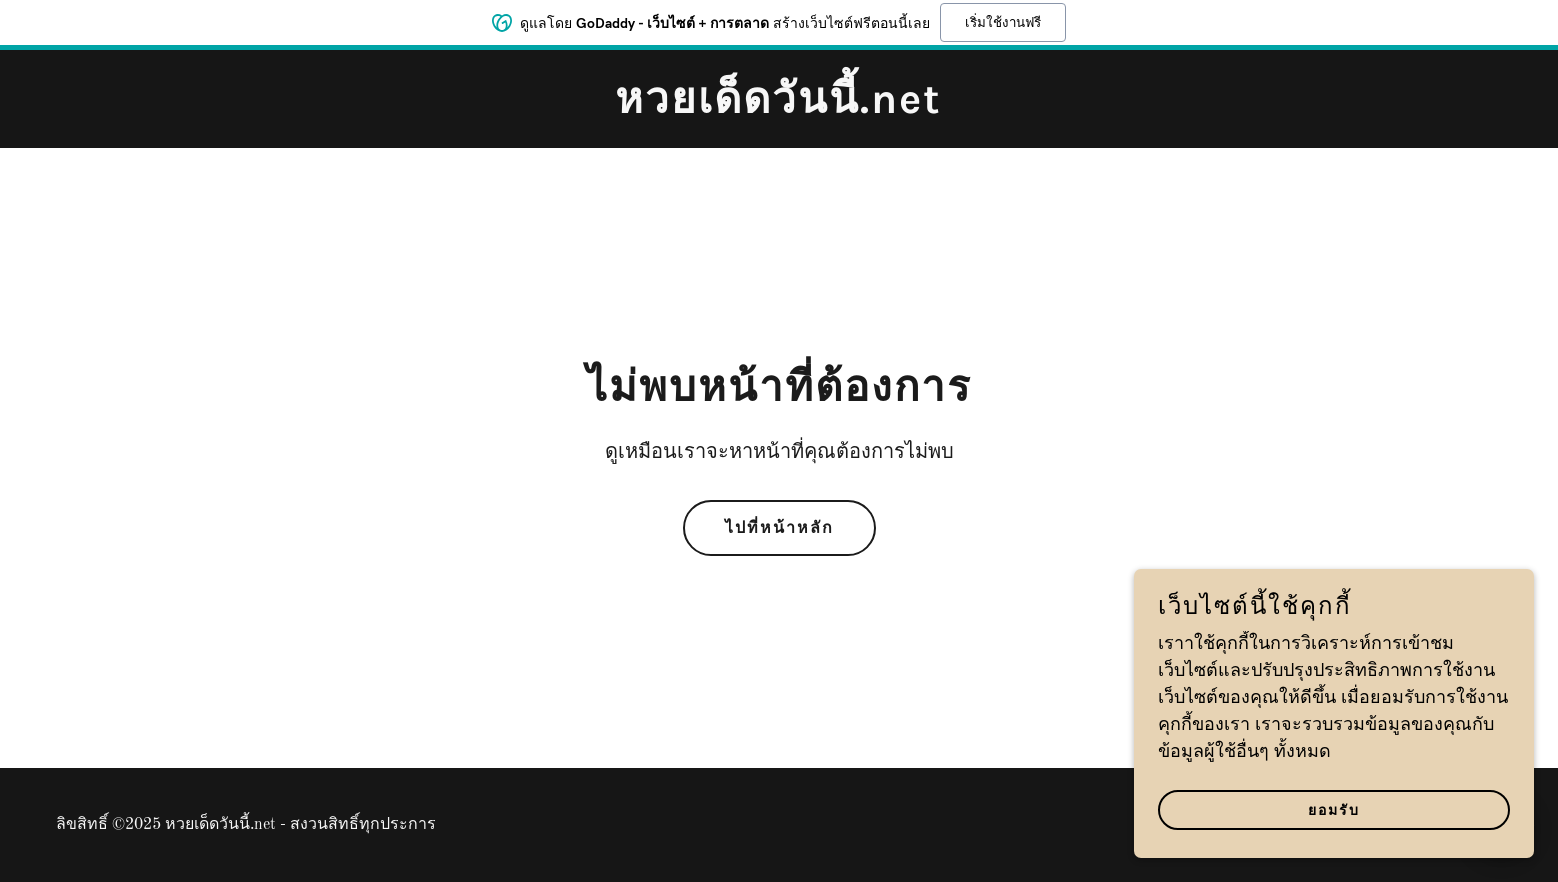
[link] (778, 108)
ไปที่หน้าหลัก (779, 527)
